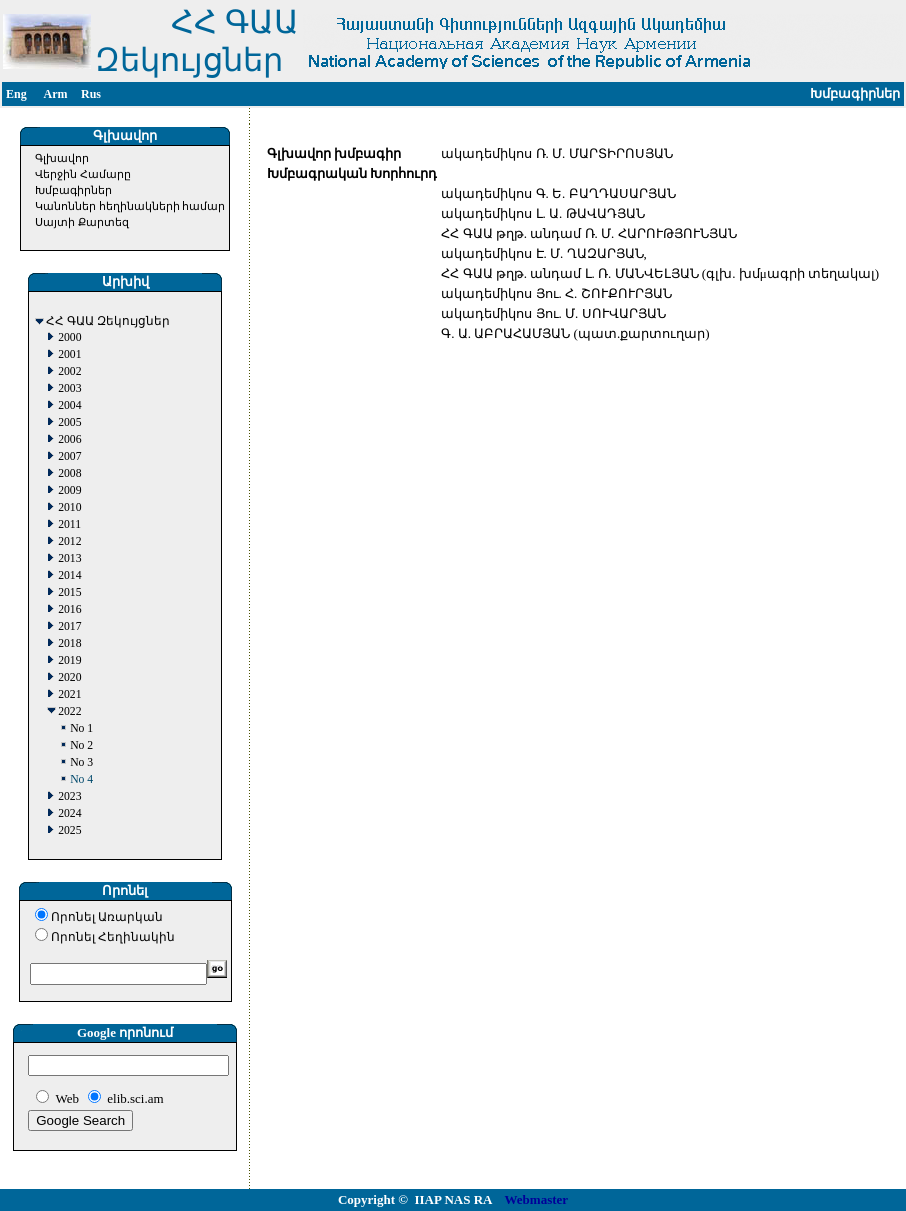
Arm (56, 94)
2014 (69, 575)
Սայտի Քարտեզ (82, 222)
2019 (69, 660)
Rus (91, 94)
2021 (69, 694)
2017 (69, 626)
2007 (69, 456)
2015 (69, 592)
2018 (69, 643)
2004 (69, 405)
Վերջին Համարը (83, 174)
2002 (69, 371)
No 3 (81, 762)
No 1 (81, 728)
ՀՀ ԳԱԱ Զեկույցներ (108, 321)
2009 (69, 490)
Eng (16, 94)
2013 (69, 558)
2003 (69, 388)
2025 (69, 830)
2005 (69, 422)
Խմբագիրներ (73, 190)
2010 (69, 507)
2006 (69, 439)
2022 (69, 711)
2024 (69, 813)
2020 (69, 677)
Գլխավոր (62, 158)
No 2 (81, 745)
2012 (69, 541)
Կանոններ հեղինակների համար (130, 206)
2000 (69, 337)
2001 (69, 354)
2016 (69, 609)
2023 (69, 796)
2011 (69, 524)
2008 (69, 473)
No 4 (81, 779)
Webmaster (537, 1199)
